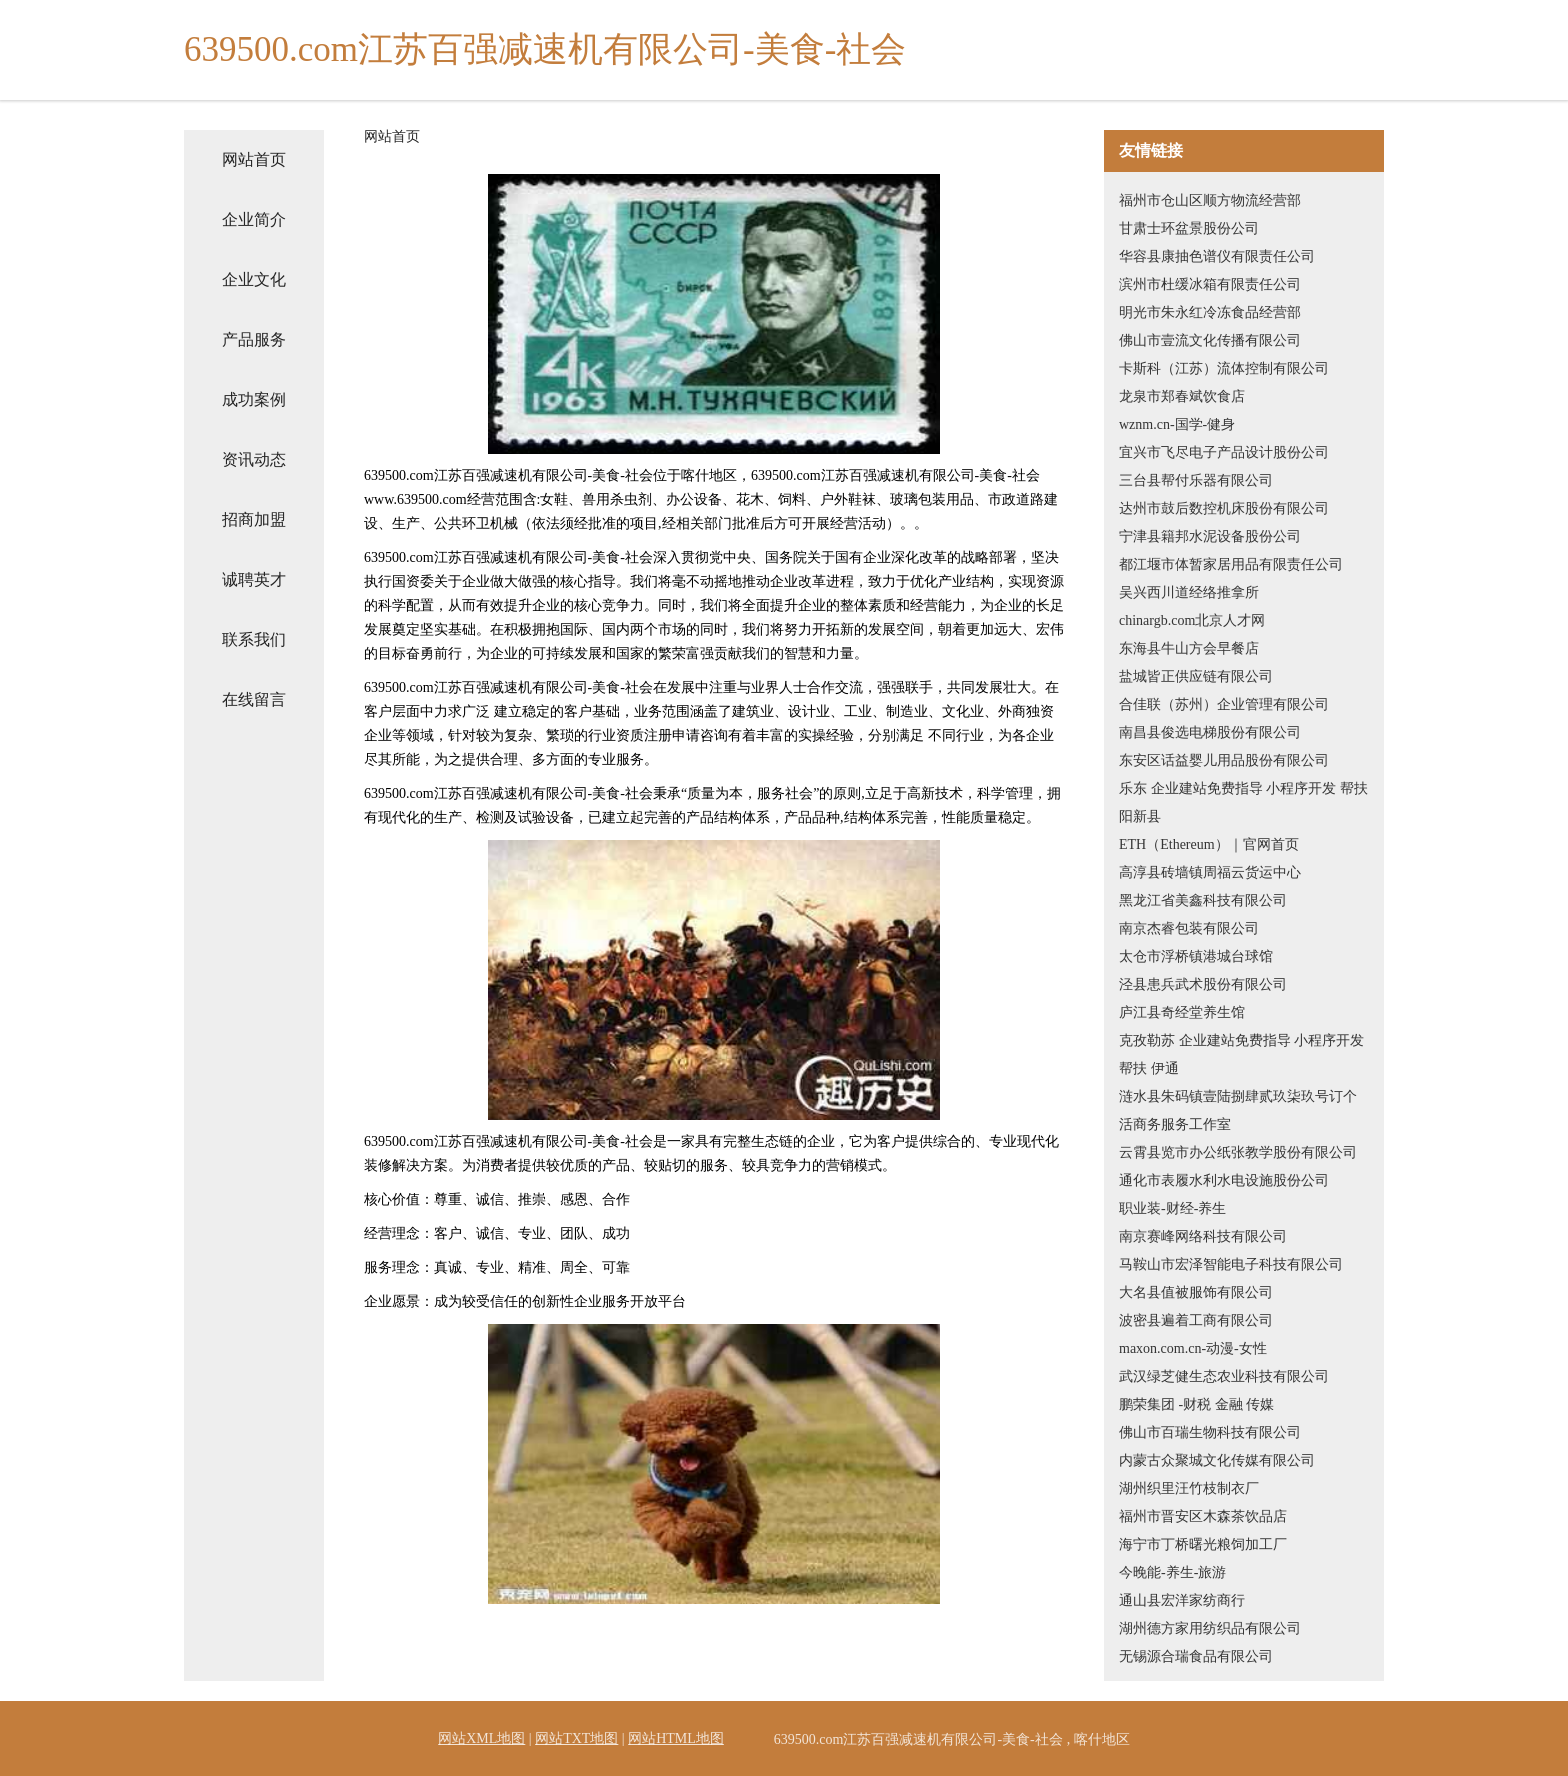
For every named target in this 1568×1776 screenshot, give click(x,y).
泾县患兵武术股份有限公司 (1203, 984)
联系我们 (254, 639)
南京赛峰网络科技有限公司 (1203, 1236)
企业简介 (254, 219)
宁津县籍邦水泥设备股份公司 (1210, 536)
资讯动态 (254, 459)
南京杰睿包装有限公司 (1189, 928)
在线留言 (254, 699)
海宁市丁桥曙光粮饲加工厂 (1203, 1544)
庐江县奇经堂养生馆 (1182, 1012)
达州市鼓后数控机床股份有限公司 (1224, 508)
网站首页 (254, 159)
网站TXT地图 (576, 1738)
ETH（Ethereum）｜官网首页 (1209, 844)
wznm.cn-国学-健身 (1177, 424)
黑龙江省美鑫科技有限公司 (1203, 900)
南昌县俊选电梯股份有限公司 (1210, 732)
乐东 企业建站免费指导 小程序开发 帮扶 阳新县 (1243, 802)
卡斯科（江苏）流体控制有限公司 (1224, 368)
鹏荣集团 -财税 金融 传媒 (1196, 1404)
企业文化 (254, 279)
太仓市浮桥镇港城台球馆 (1196, 956)
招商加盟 (254, 519)
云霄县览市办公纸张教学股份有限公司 (1238, 1152)
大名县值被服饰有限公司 (1196, 1292)
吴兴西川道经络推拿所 (1189, 592)
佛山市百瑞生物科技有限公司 (1210, 1432)
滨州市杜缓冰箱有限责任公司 (1210, 284)
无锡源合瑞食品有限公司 (1196, 1656)
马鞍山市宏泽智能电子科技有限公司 (1231, 1264)
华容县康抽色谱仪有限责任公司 (1217, 256)
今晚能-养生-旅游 (1172, 1572)
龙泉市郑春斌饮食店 (1182, 396)
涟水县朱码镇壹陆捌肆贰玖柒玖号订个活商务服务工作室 (1238, 1110)
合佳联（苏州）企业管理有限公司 (1224, 704)
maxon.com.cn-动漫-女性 (1193, 1348)
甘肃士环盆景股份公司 (1189, 228)
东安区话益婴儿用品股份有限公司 (1224, 760)
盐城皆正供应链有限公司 (1196, 676)
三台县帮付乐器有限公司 (1196, 480)
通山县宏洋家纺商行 (1182, 1600)
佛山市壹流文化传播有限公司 (1210, 340)
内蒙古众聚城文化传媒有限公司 (1217, 1460)
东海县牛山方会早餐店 (1189, 648)
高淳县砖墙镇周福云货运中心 (1210, 872)
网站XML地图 (481, 1738)
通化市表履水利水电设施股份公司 (1224, 1180)
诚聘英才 (254, 579)
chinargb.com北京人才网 (1192, 620)
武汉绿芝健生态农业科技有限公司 (1224, 1376)
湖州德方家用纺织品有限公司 (1210, 1628)
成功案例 (254, 399)
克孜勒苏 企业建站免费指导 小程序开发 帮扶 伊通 (1241, 1054)
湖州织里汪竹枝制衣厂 (1189, 1488)
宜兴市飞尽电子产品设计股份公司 (1224, 452)
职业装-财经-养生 (1172, 1208)
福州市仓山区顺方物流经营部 (1210, 200)
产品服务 (254, 339)
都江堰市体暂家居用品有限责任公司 (1231, 564)
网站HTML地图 (676, 1738)
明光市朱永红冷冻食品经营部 (1210, 312)
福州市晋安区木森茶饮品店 (1203, 1516)
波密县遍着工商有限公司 (1196, 1320)
